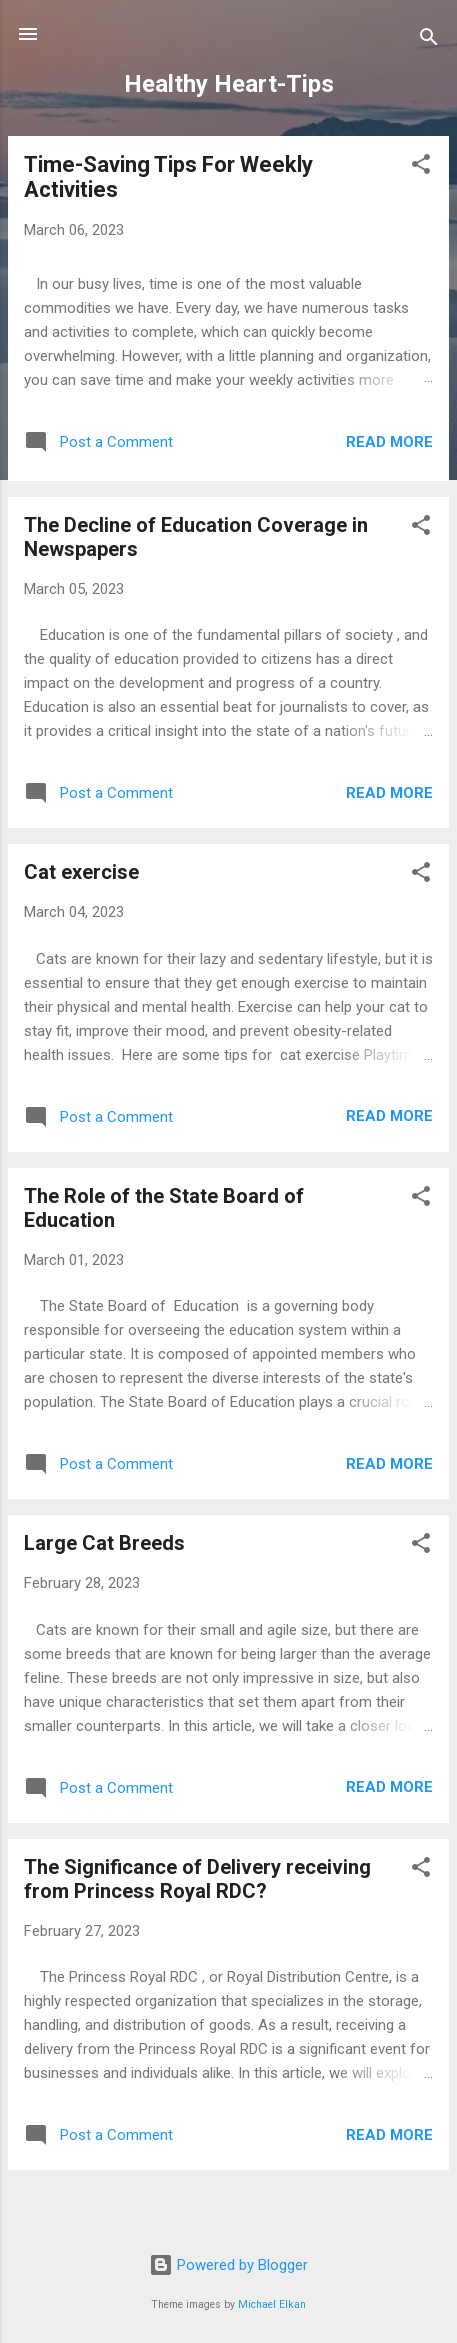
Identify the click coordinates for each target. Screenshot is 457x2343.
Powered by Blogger (228, 2265)
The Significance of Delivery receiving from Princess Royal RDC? (197, 1879)
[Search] (429, 40)
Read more (389, 442)
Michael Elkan (272, 2304)
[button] (421, 167)
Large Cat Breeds (104, 1543)
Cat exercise (81, 872)
